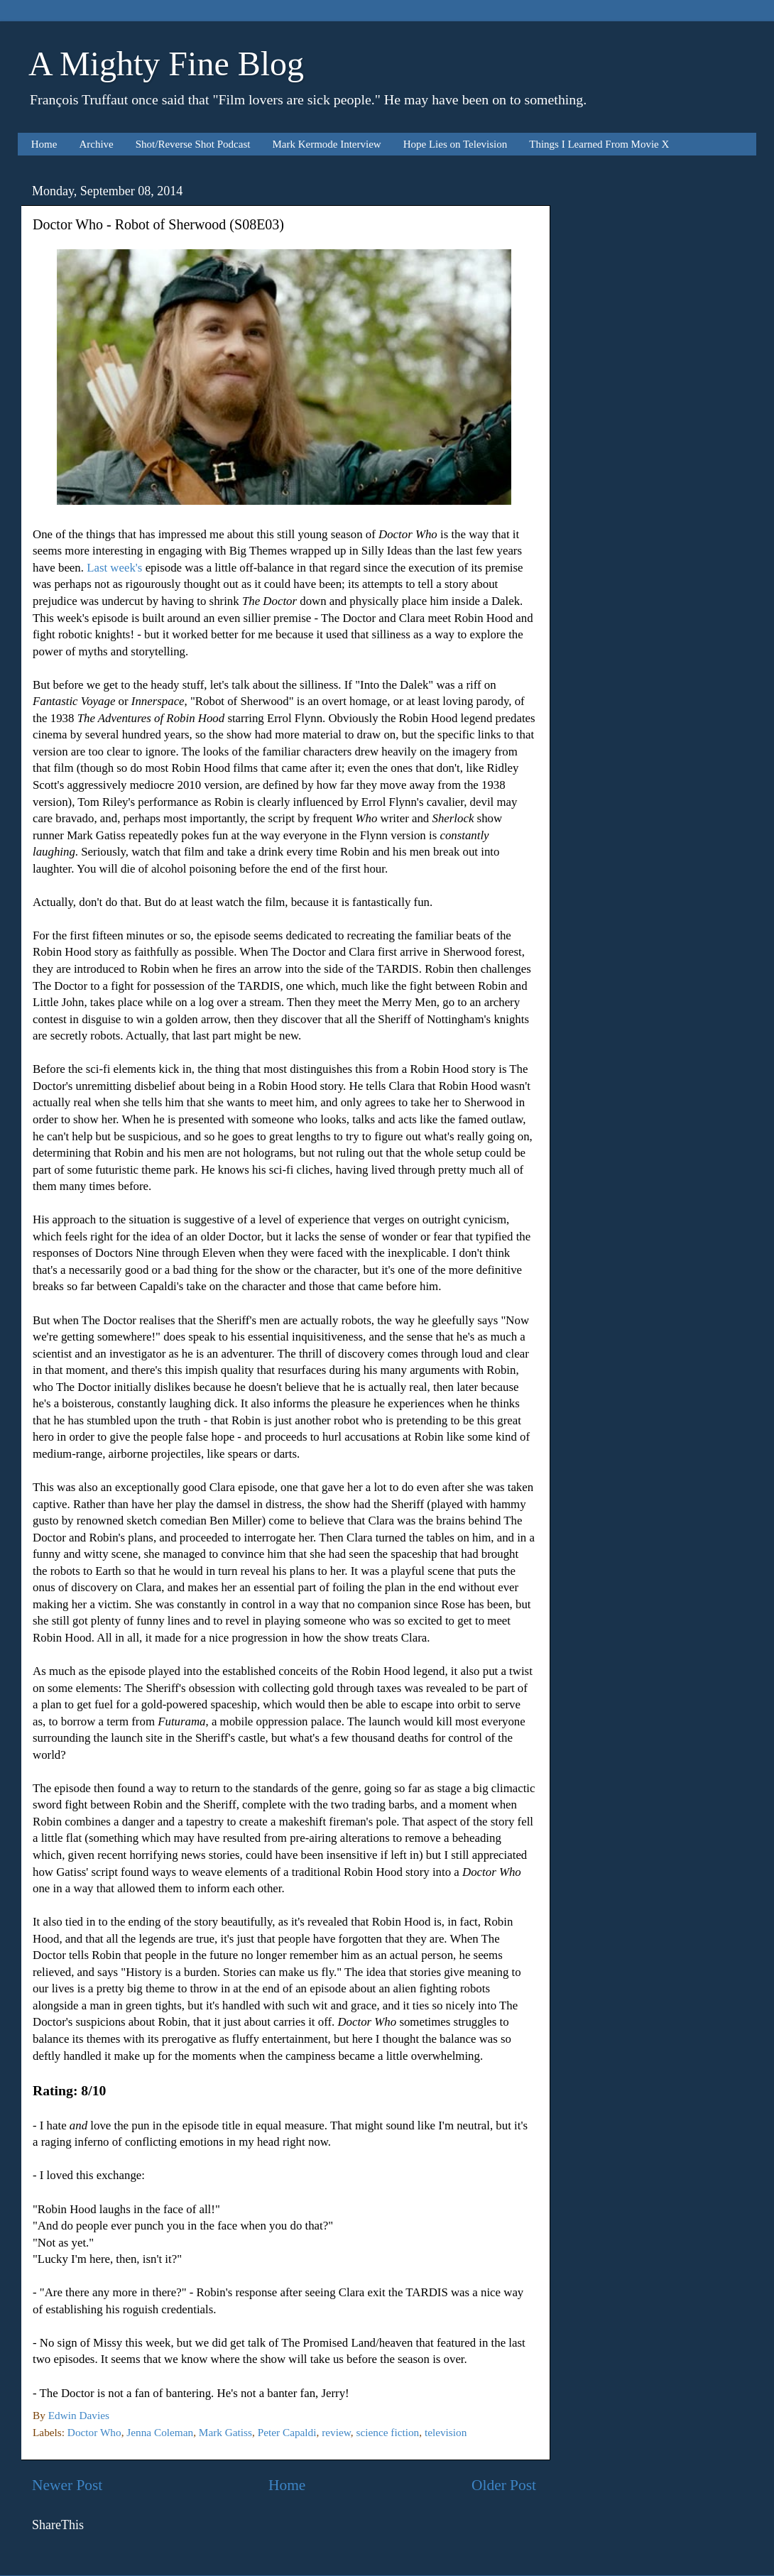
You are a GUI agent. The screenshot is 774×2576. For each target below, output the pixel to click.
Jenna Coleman (159, 2432)
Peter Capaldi (287, 2432)
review (336, 2432)
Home (44, 144)
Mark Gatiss (225, 2432)
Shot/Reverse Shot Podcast (193, 144)
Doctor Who (94, 2432)
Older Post (504, 2485)
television (446, 2432)
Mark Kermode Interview (326, 144)
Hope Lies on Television (455, 144)
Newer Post (67, 2485)
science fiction (387, 2432)
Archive (96, 144)
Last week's (114, 567)
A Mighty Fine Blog (166, 63)
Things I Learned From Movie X (599, 144)
